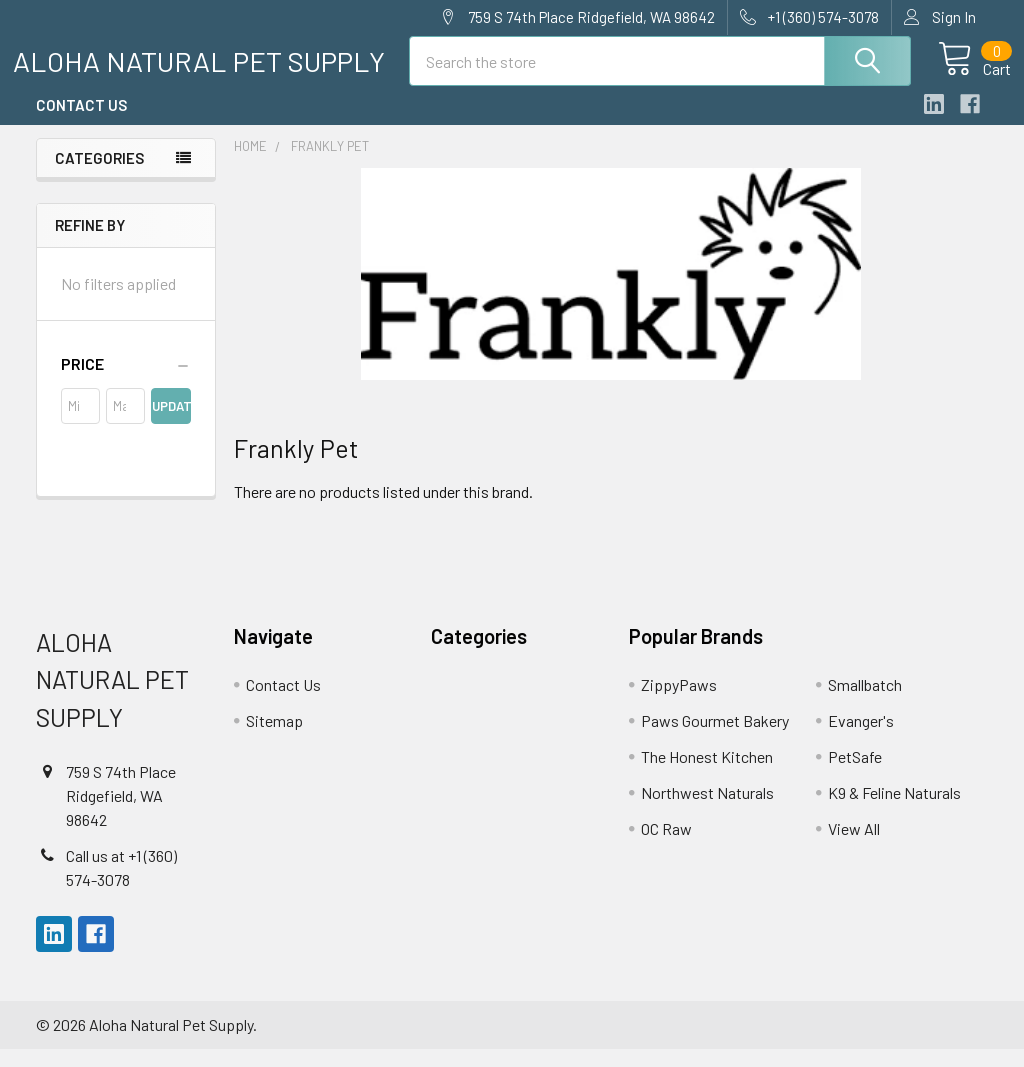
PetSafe (855, 773)
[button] (126, 381)
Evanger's (861, 737)
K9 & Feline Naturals (894, 809)
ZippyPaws (679, 701)
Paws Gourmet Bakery (715, 737)
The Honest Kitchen (707, 773)
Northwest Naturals (707, 809)
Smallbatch (865, 701)
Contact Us (81, 123)
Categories (99, 175)
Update (171, 423)
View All (854, 845)
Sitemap (274, 737)
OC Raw (666, 845)
